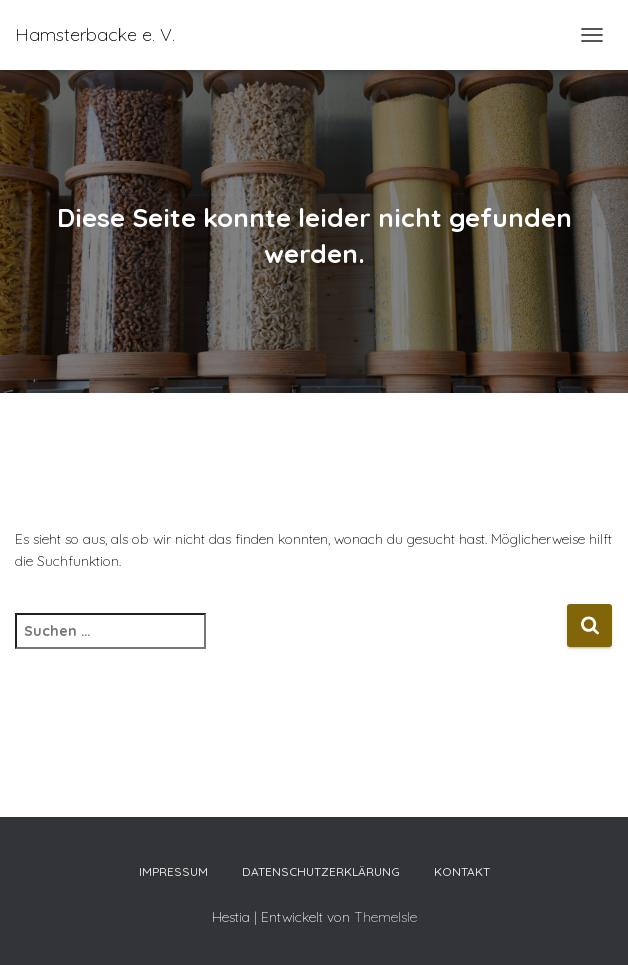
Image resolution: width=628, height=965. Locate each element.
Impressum (173, 871)
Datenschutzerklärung (321, 871)
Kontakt (462, 871)
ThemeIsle (385, 917)
